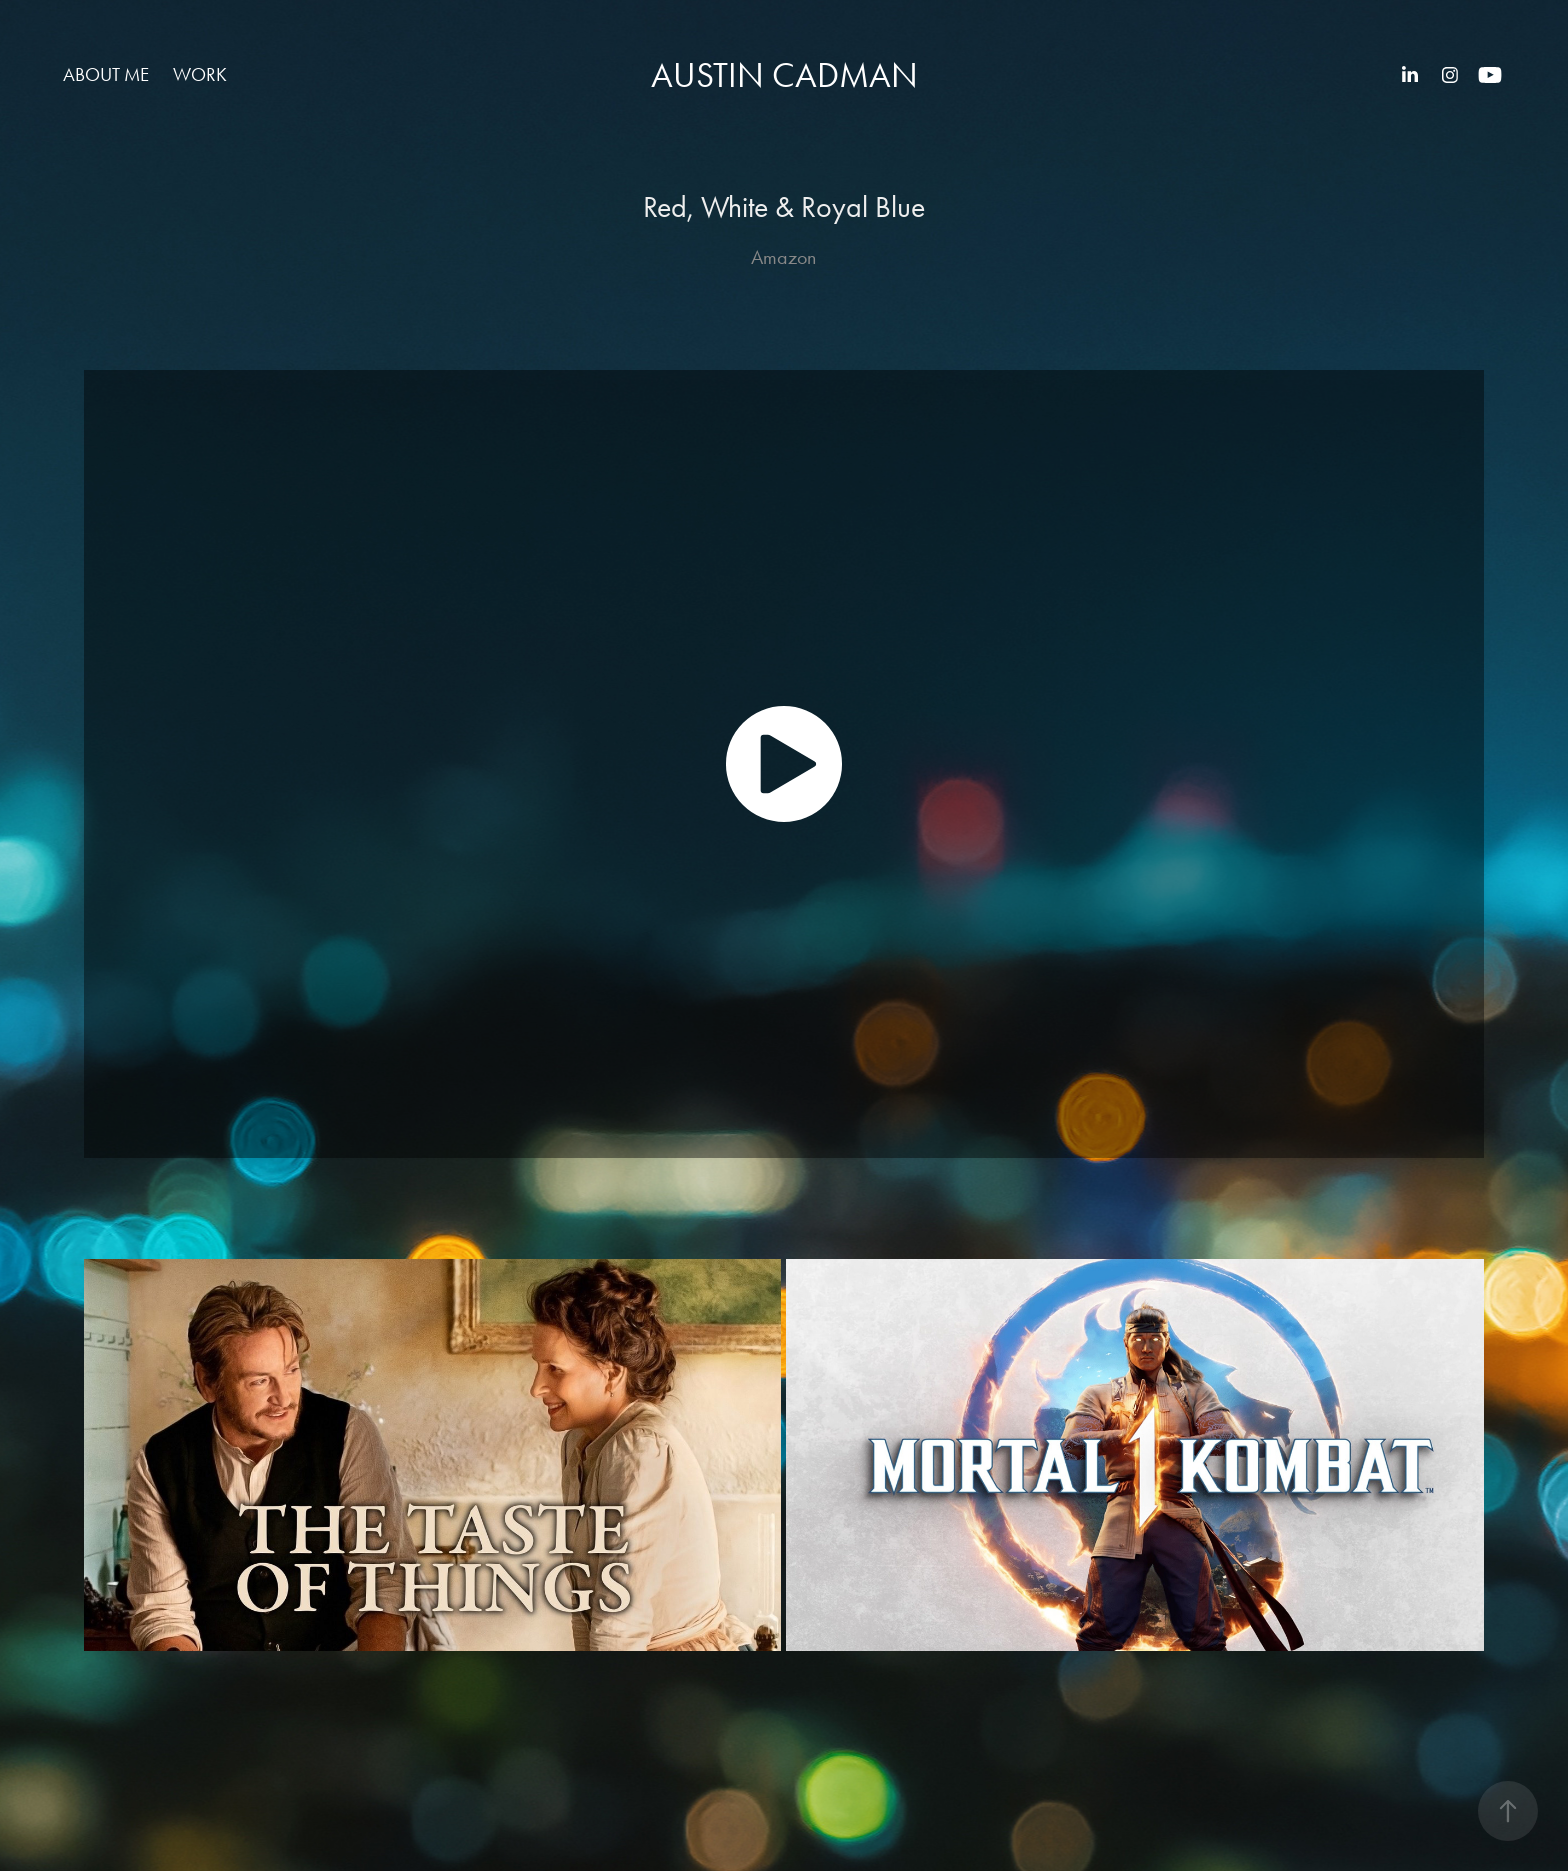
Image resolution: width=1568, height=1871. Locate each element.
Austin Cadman (784, 75)
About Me (106, 74)
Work (200, 74)
